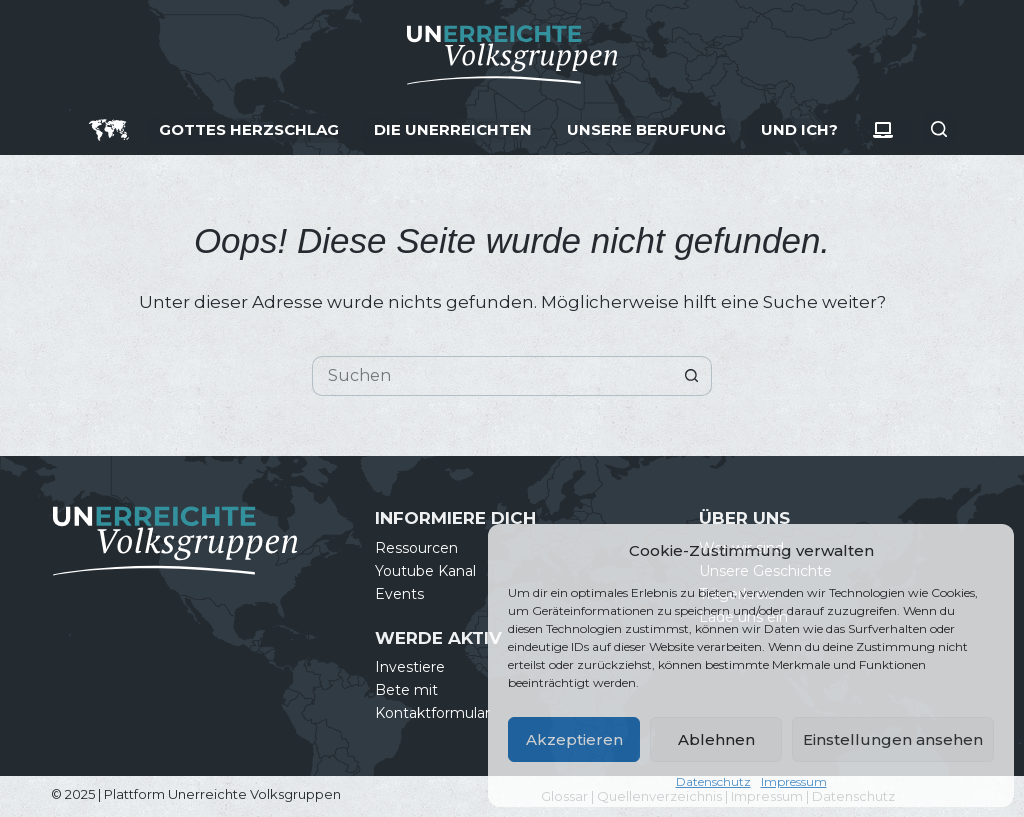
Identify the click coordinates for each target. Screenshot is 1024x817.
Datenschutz (713, 781)
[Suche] (939, 129)
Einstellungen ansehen (893, 739)
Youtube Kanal (425, 571)
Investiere (410, 667)
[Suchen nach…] (492, 376)
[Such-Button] (692, 376)
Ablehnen (716, 739)
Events (399, 594)
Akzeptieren (574, 739)
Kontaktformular (432, 713)
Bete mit (406, 690)
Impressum (794, 781)
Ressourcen (416, 548)
